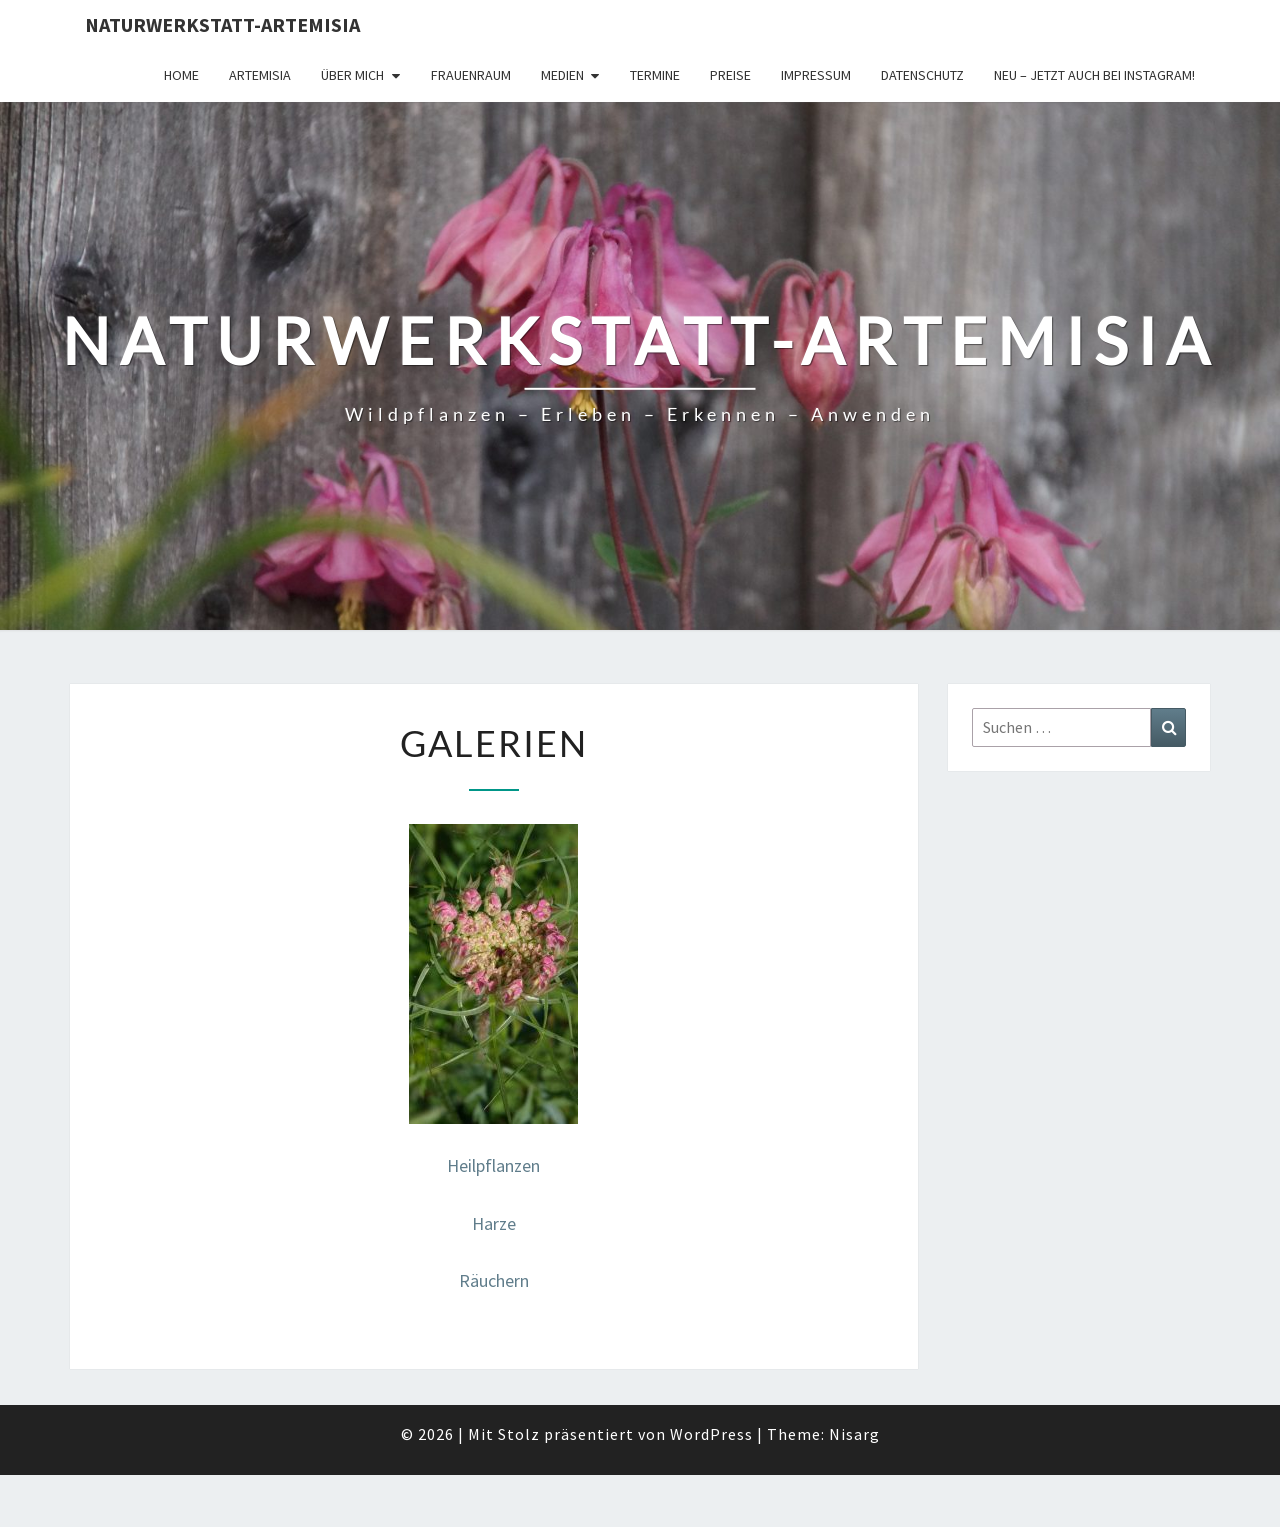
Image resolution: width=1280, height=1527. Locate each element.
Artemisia (260, 75)
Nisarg (854, 1434)
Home (181, 75)
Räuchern (494, 1280)
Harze (494, 1223)
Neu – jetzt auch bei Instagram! (1094, 75)
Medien (562, 75)
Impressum (816, 75)
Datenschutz (922, 75)
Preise (730, 75)
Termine (655, 75)
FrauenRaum (471, 75)
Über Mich (352, 75)
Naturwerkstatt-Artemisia (222, 24)
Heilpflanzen (493, 1165)
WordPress (711, 1434)
